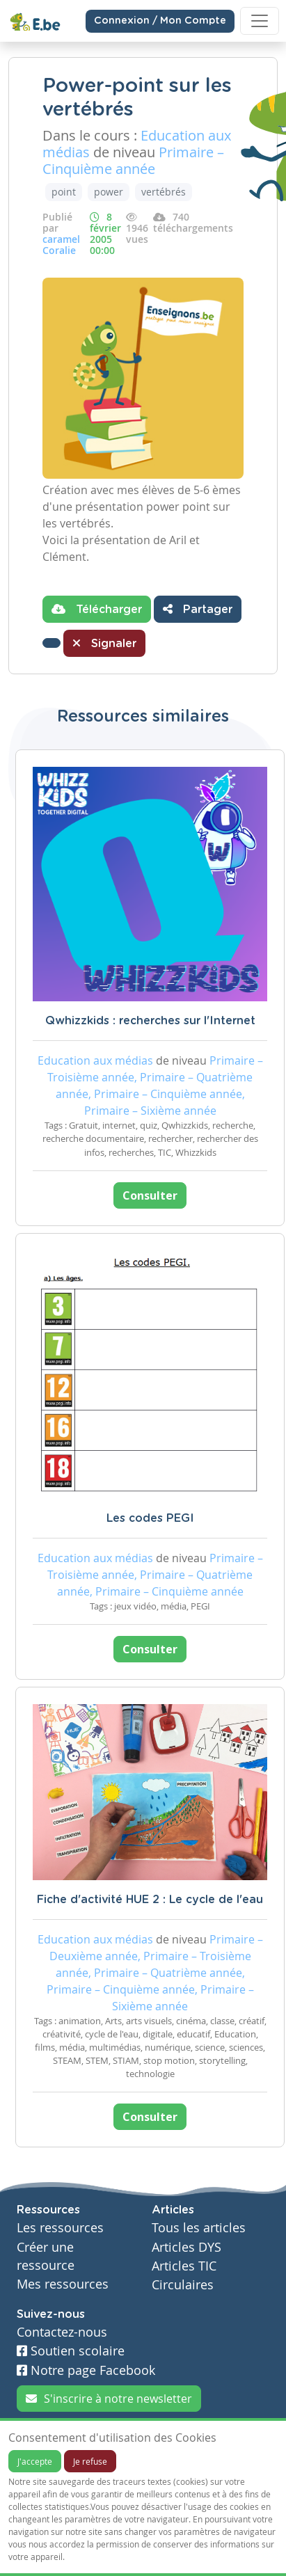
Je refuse (90, 2461)
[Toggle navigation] (259, 21)
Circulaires (183, 2285)
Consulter (149, 1195)
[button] (51, 643)
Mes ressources (63, 2284)
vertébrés (163, 191)
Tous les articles (199, 2228)
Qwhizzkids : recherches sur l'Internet (150, 1020)
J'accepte (34, 2461)
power (108, 191)
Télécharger (96, 609)
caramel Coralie (61, 244)
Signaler (104, 643)
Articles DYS (186, 2247)
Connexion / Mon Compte (160, 21)
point (63, 191)
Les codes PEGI (150, 1518)
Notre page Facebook (86, 2370)
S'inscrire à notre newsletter (109, 2398)
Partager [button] (197, 609)
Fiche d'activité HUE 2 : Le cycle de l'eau (150, 1899)
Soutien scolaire (71, 2351)
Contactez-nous (62, 2332)
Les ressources (60, 2228)
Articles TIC (184, 2266)
